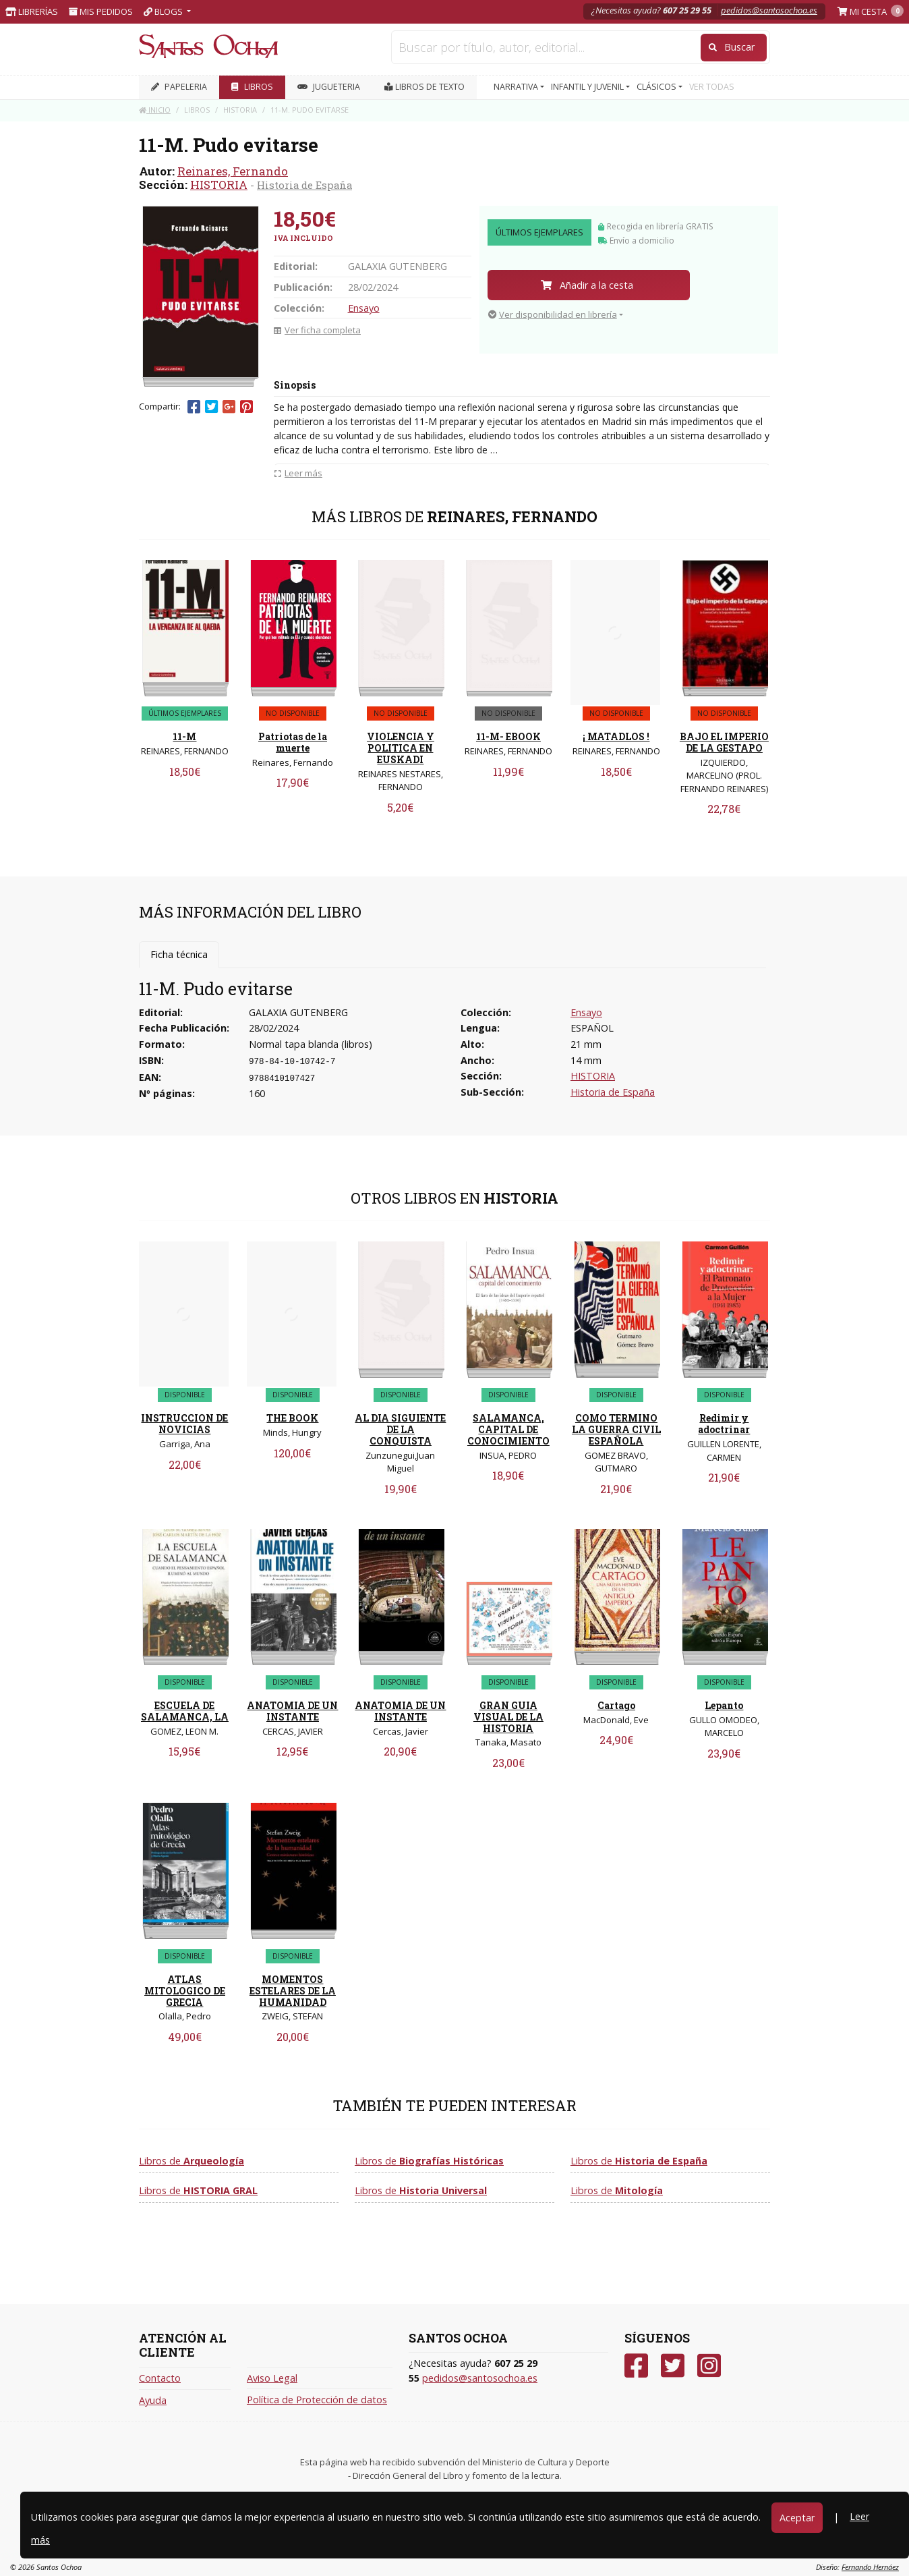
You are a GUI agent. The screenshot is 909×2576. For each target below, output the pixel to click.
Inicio (155, 110)
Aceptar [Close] (797, 2517)
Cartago (616, 1705)
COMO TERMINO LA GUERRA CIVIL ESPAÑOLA (616, 1429)
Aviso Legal (272, 2378)
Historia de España (304, 185)
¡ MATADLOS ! (616, 736)
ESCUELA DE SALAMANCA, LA (185, 1711)
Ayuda (153, 2400)
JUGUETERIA (328, 86)
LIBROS (252, 86)
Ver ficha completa (317, 330)
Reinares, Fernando (232, 171)
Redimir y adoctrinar (724, 1423)
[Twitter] (672, 2366)
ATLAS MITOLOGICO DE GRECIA (184, 1991)
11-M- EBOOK (508, 736)
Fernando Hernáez (870, 2567)
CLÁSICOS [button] (657, 86)
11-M (184, 736)
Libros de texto (424, 86)
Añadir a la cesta (587, 285)
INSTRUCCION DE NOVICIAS (184, 1423)
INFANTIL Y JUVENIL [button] (588, 86)
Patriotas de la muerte (292, 742)
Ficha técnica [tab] (179, 954)
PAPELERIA (179, 86)
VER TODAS (711, 86)
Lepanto (724, 1705)
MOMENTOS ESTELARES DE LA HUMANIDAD (293, 1991)
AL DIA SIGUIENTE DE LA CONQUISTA (400, 1429)
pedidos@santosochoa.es (769, 10)
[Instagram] (709, 2366)
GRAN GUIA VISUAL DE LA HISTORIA (508, 1717)
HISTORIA (218, 184)
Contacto (160, 2378)
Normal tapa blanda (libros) (310, 1044)
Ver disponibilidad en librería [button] (552, 314)
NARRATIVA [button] (517, 86)
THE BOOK (292, 1417)
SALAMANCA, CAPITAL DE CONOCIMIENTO (508, 1429)
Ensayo (364, 308)
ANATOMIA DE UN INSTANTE (292, 1711)
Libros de (191, 2160)
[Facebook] (636, 2366)
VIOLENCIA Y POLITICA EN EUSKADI (400, 748)
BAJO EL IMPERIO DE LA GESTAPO (724, 742)
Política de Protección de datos (317, 2399)
